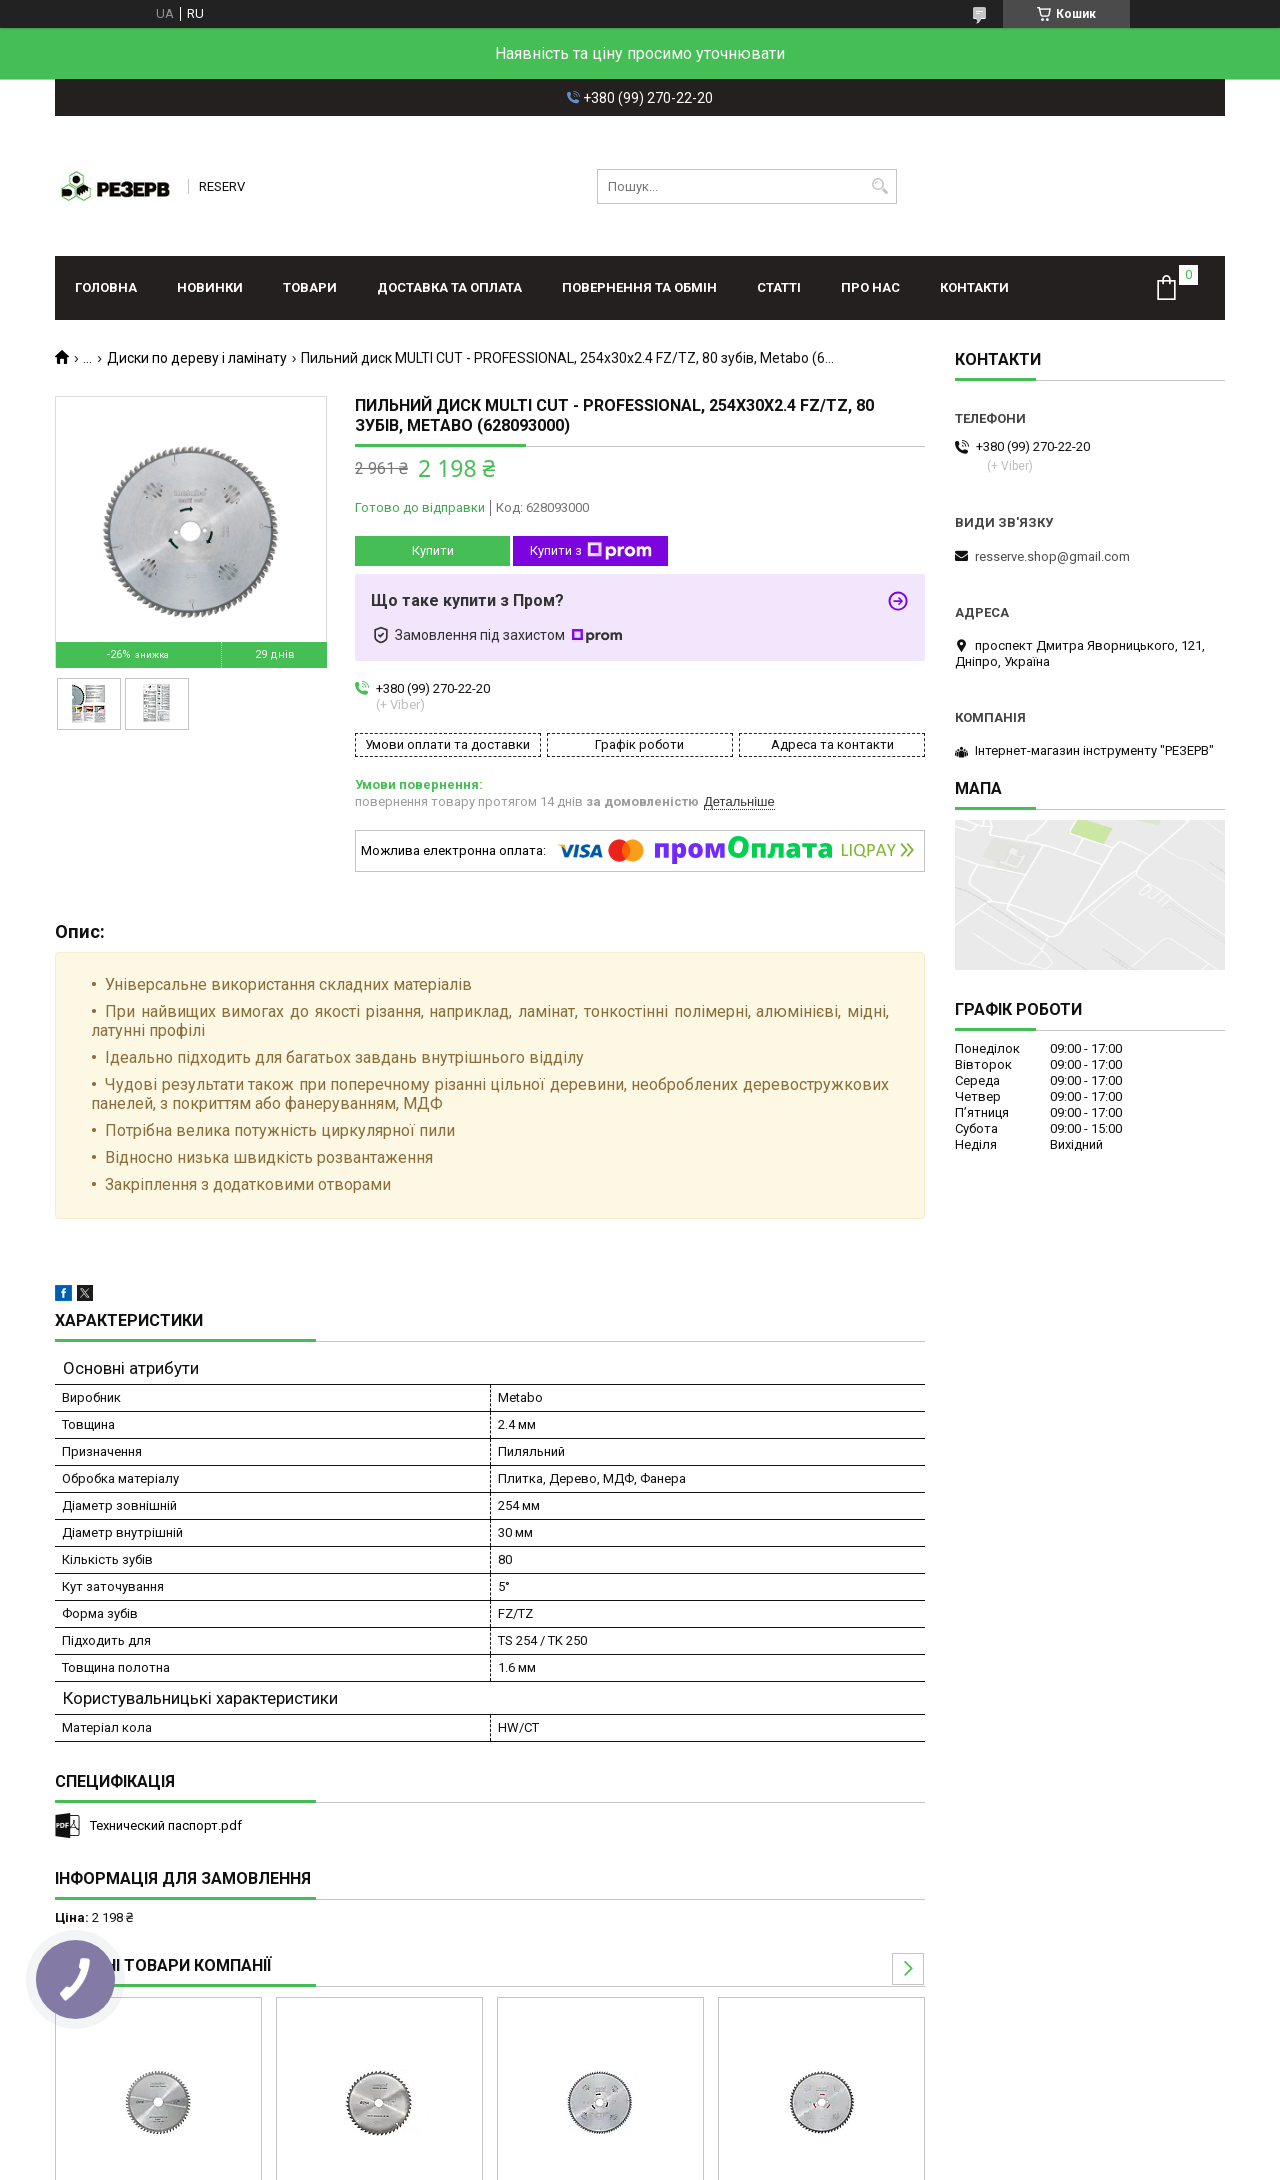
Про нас (870, 287)
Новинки (210, 287)
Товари (310, 287)
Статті (779, 287)
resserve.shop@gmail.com (1052, 556)
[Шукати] (879, 186)
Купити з (591, 551)
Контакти (974, 287)
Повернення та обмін (639, 287)
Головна (106, 287)
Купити (433, 550)
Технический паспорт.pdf (166, 1825)
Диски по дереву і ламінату (197, 358)
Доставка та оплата (449, 287)
